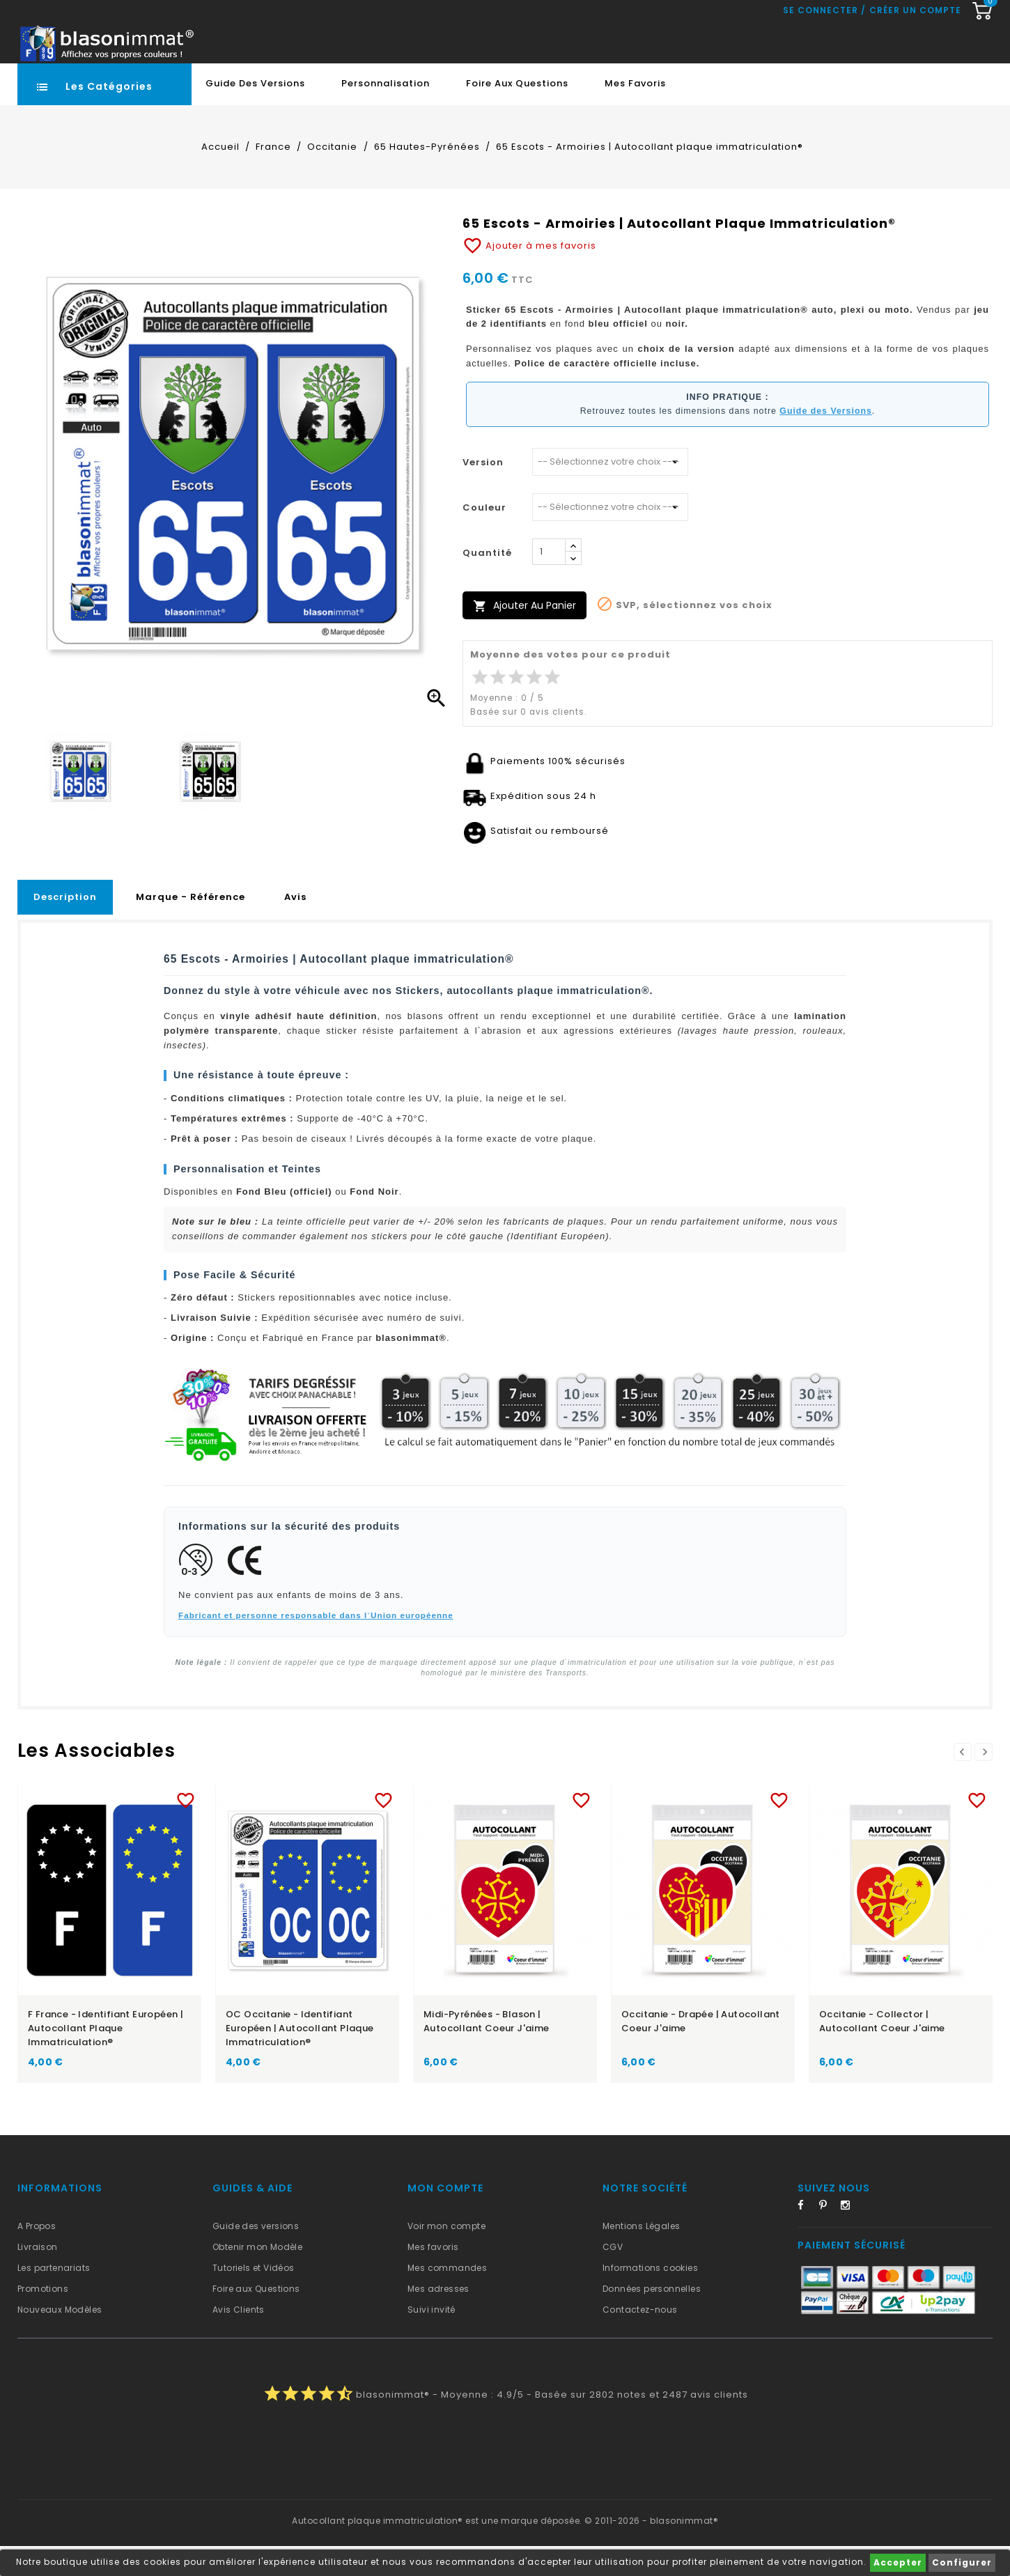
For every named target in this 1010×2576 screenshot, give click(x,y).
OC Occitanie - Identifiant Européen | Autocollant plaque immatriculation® (300, 2058)
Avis (295, 926)
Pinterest (828, 2237)
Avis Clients (238, 2339)
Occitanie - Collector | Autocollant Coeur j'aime (882, 2051)
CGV (613, 2277)
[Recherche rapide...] (458, 44)
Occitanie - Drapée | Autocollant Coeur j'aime (700, 2051)
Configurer (962, 2562)
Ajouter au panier (524, 635)
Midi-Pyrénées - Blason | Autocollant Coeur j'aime (487, 2051)
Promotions (42, 2319)
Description (65, 926)
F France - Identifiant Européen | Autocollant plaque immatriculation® (105, 2058)
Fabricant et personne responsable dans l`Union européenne (315, 1645)
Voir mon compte (446, 2256)
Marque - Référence (190, 926)
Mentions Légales (641, 2256)
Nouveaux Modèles (59, 2339)
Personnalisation (385, 113)
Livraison (37, 2277)
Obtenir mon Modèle (257, 2277)
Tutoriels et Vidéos (253, 2298)
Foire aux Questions (517, 113)
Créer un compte (915, 73)
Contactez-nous (640, 2339)
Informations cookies (650, 2298)
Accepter (897, 2562)
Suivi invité (431, 2339)
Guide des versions (255, 2256)
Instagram (850, 2237)
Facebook (807, 2237)
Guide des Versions (255, 113)
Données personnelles (652, 2319)
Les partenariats (53, 2298)
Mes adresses (438, 2319)
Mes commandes (447, 2298)
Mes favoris (635, 113)
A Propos (36, 2256)
